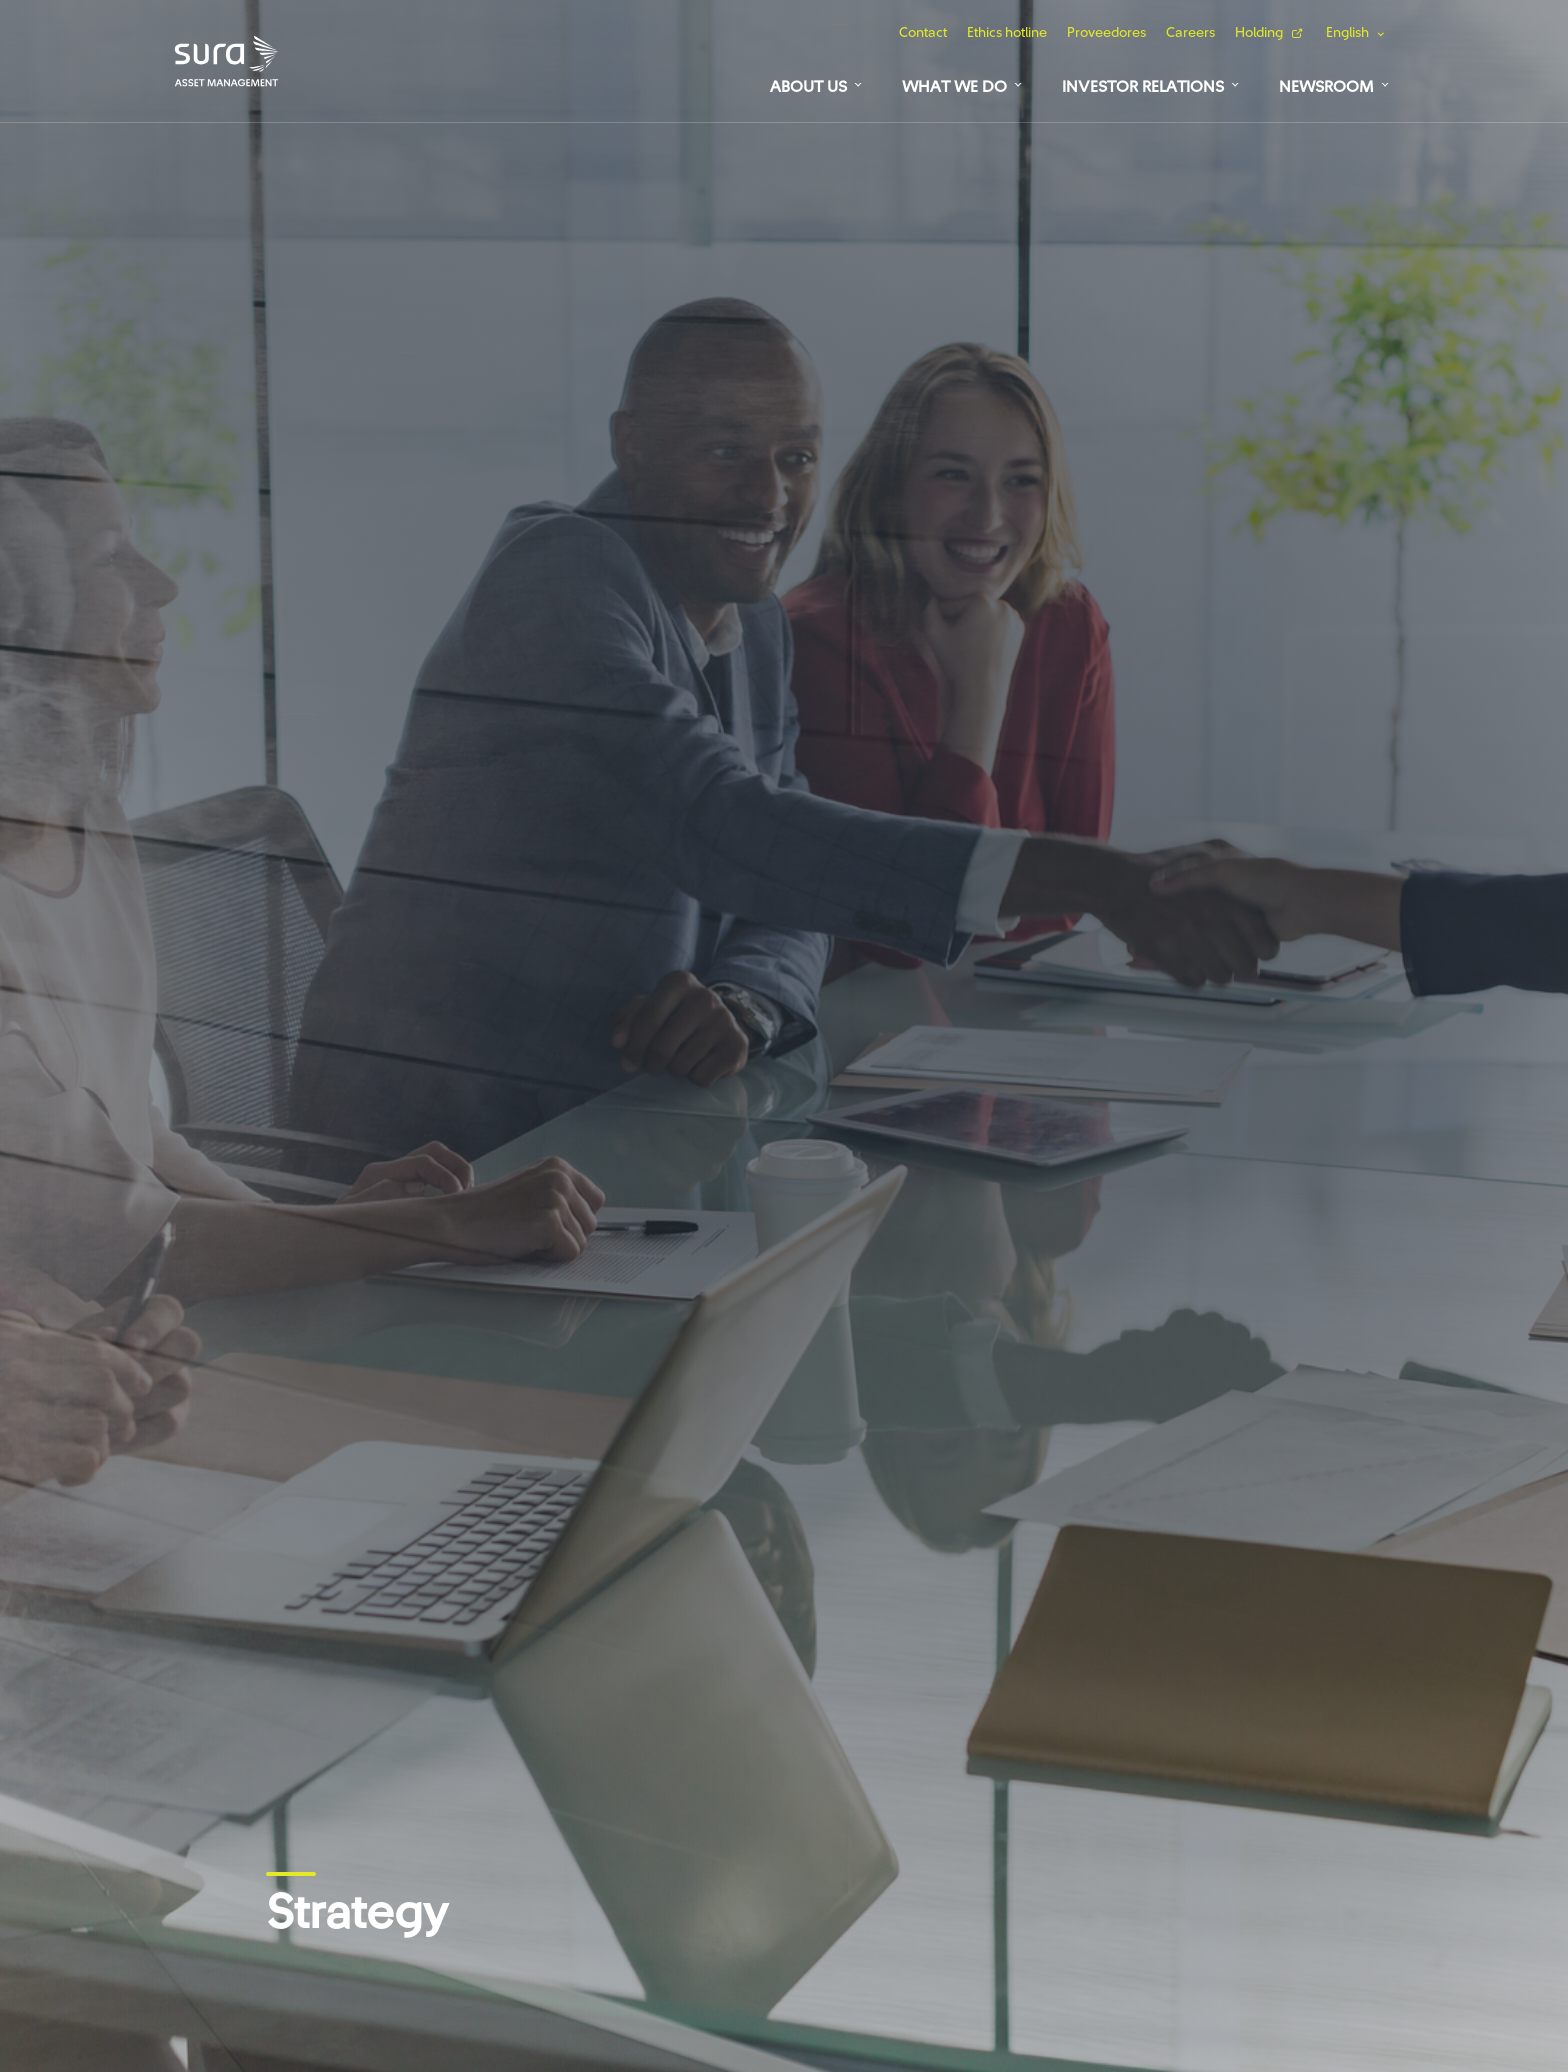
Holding (1259, 33)
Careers (1190, 33)
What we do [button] (954, 87)
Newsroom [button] (1326, 87)
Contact (923, 33)
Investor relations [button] (1143, 87)
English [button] (1347, 33)
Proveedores (1106, 33)
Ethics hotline (1007, 33)
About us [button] (808, 87)
